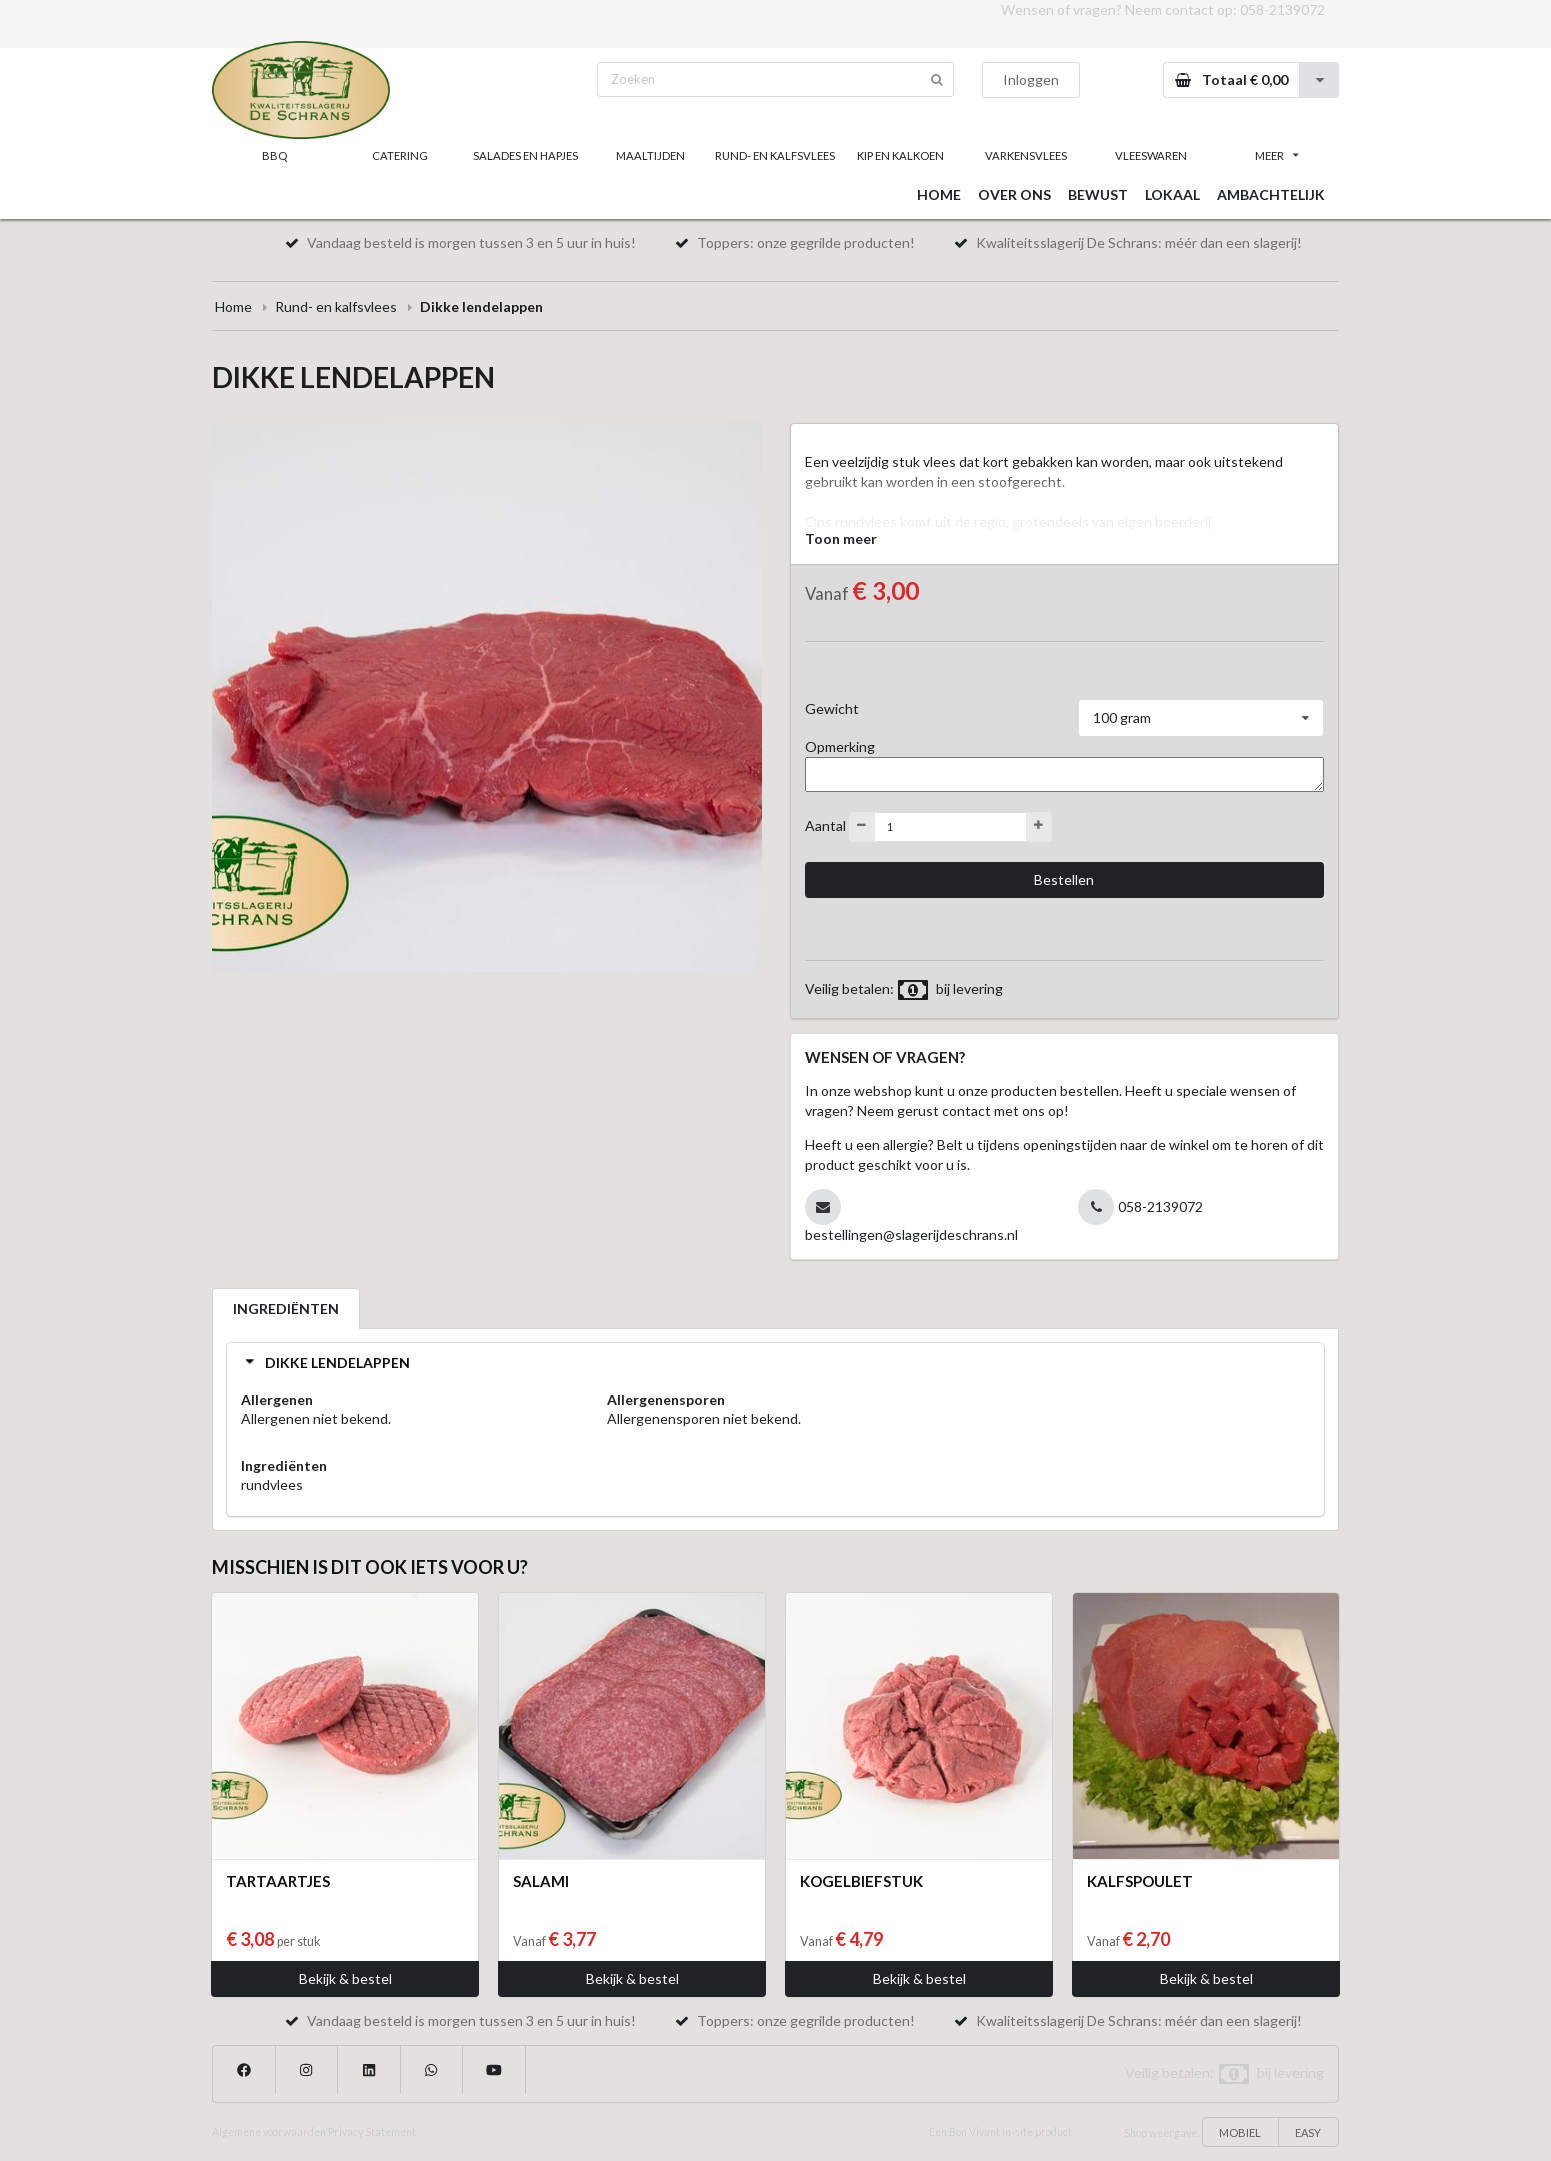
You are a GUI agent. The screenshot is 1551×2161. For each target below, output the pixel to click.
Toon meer (841, 538)
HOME (939, 194)
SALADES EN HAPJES (525, 155)
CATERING (400, 155)
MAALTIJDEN (650, 155)
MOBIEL (1240, 2132)
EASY (1308, 2132)
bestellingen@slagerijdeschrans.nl (911, 1234)
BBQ (274, 155)
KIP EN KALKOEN (900, 155)
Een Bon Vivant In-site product (1000, 2132)
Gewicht (832, 708)
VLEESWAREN (1151, 155)
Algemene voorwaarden (269, 2132)
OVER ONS (1014, 194)
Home (233, 306)
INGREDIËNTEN (286, 1308)
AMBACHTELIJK (1271, 194)
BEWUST (1098, 194)
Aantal (825, 824)
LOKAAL (1172, 194)
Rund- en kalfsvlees (336, 306)
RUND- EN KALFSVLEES (775, 155)
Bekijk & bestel (345, 1978)
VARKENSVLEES (1026, 155)
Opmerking (840, 746)
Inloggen (1031, 79)
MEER (1277, 155)
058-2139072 (1282, 9)
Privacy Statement (372, 2132)
